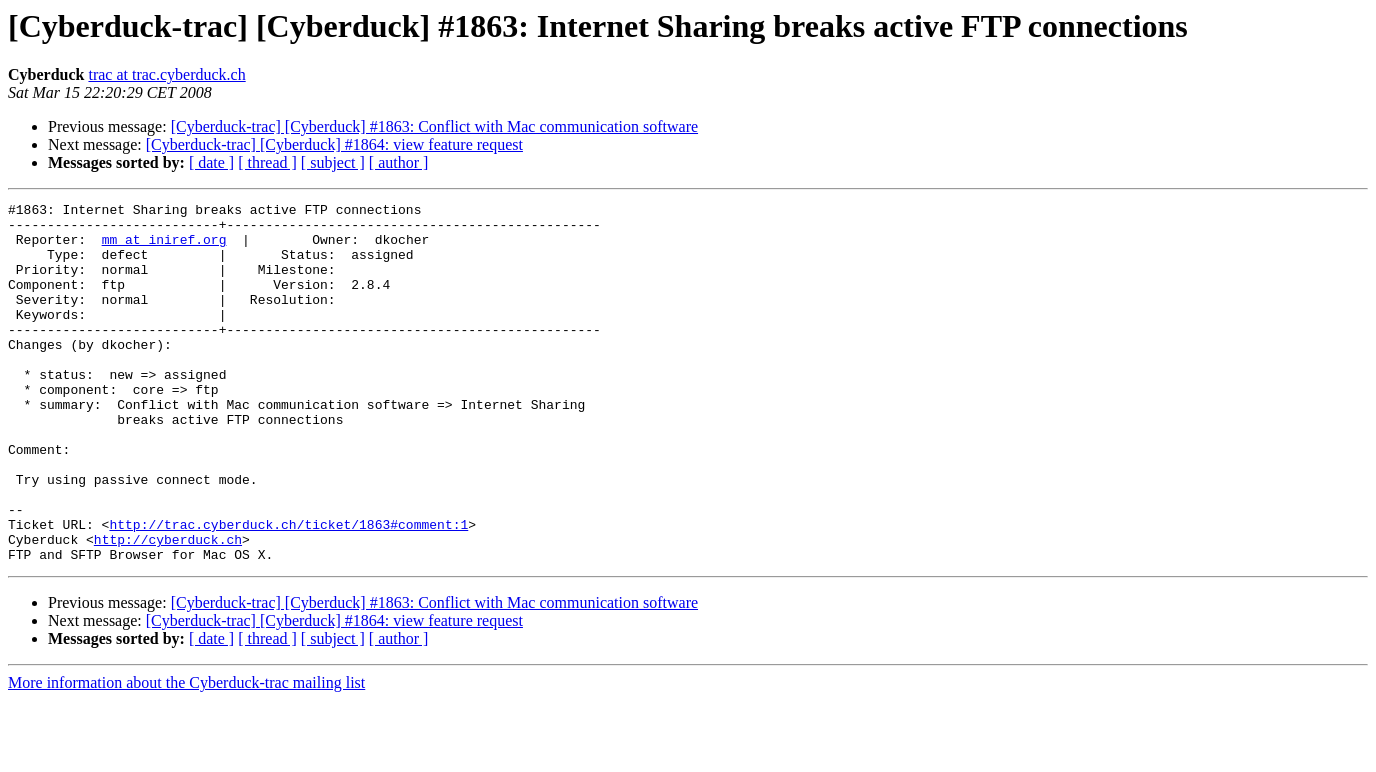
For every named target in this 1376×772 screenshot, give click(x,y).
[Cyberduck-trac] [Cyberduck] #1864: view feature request (334, 144)
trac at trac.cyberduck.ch (166, 74)
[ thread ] (267, 162)
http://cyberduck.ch (168, 608)
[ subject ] (333, 162)
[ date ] (211, 162)
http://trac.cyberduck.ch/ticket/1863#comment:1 (288, 590)
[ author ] (399, 162)
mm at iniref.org (164, 248)
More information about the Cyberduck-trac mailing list (186, 754)
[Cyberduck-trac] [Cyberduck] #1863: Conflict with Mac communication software (434, 126)
